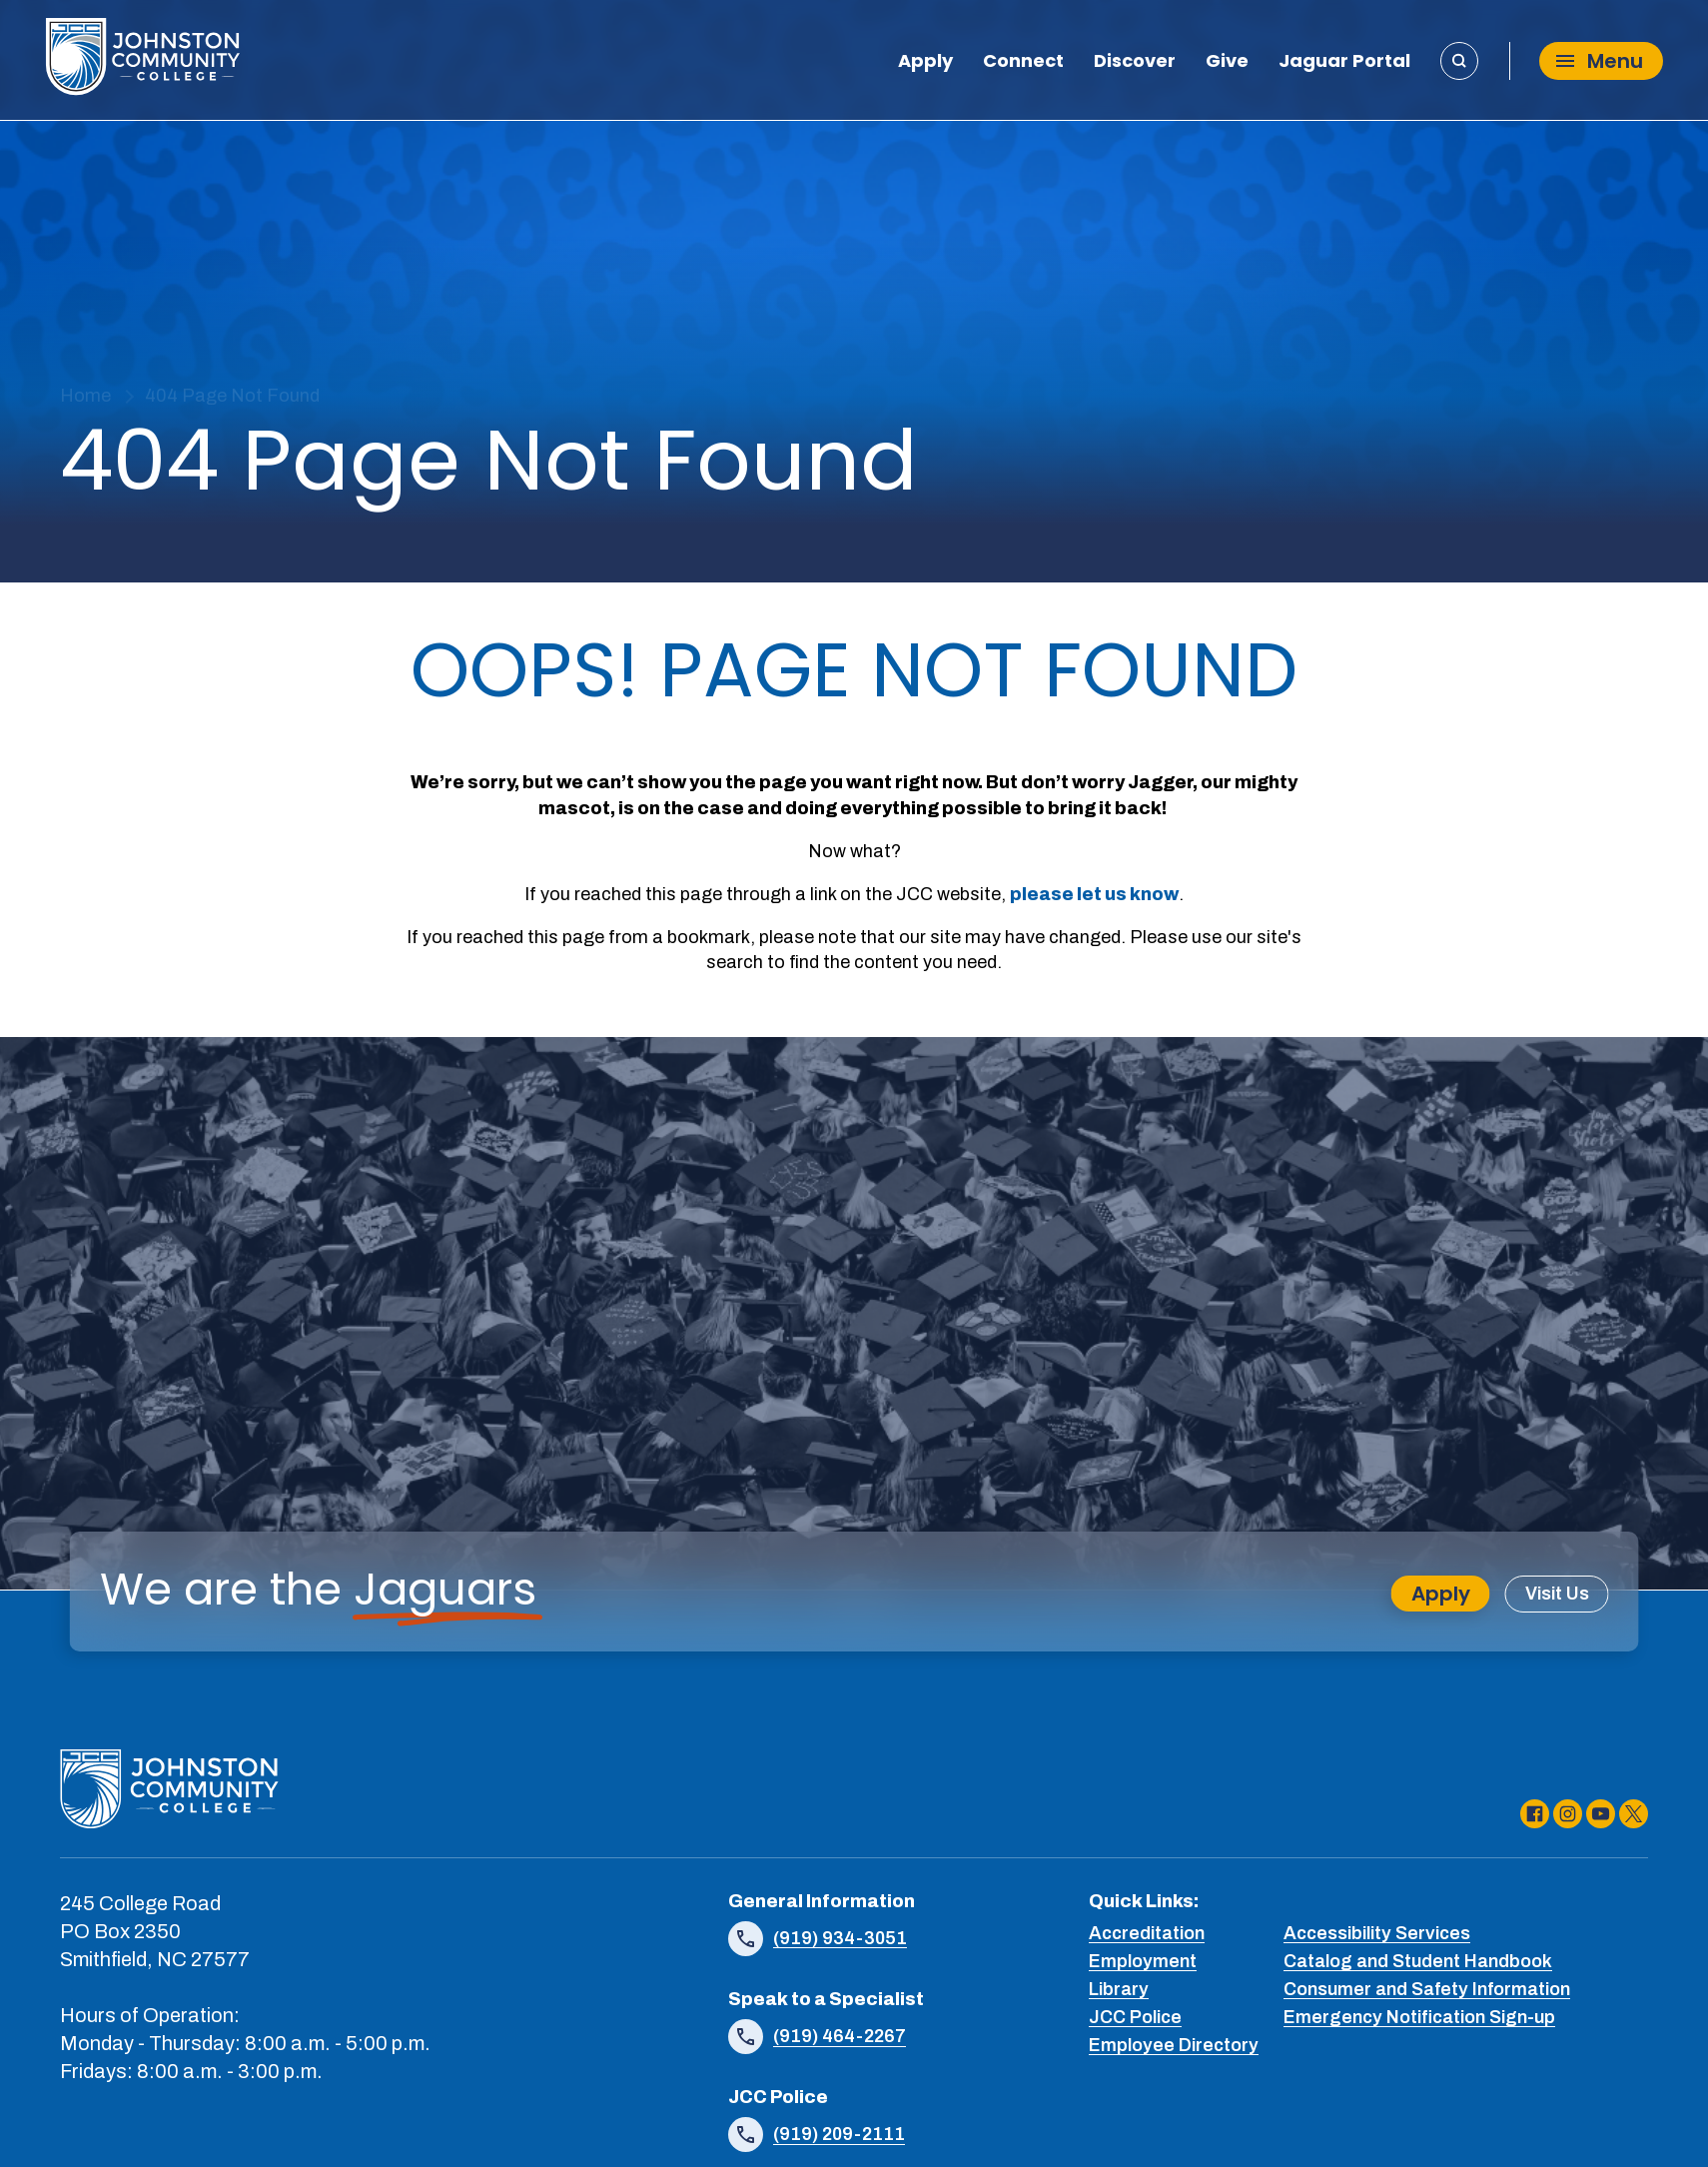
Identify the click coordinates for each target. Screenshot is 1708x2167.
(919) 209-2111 (839, 2134)
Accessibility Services (1376, 1933)
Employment (1143, 1961)
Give (1227, 63)
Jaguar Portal (1344, 63)
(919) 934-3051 (840, 1938)
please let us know (1094, 894)
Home (85, 396)
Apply (925, 63)
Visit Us (1557, 1594)
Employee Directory (1174, 2045)
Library (1119, 1989)
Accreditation (1147, 1933)
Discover (1135, 63)
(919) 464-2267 (839, 2036)
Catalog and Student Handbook (1417, 1961)
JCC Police (1135, 2017)
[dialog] (1648, 2107)
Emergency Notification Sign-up (1419, 2017)
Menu (1599, 61)
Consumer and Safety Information (1426, 1989)
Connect (1023, 63)
